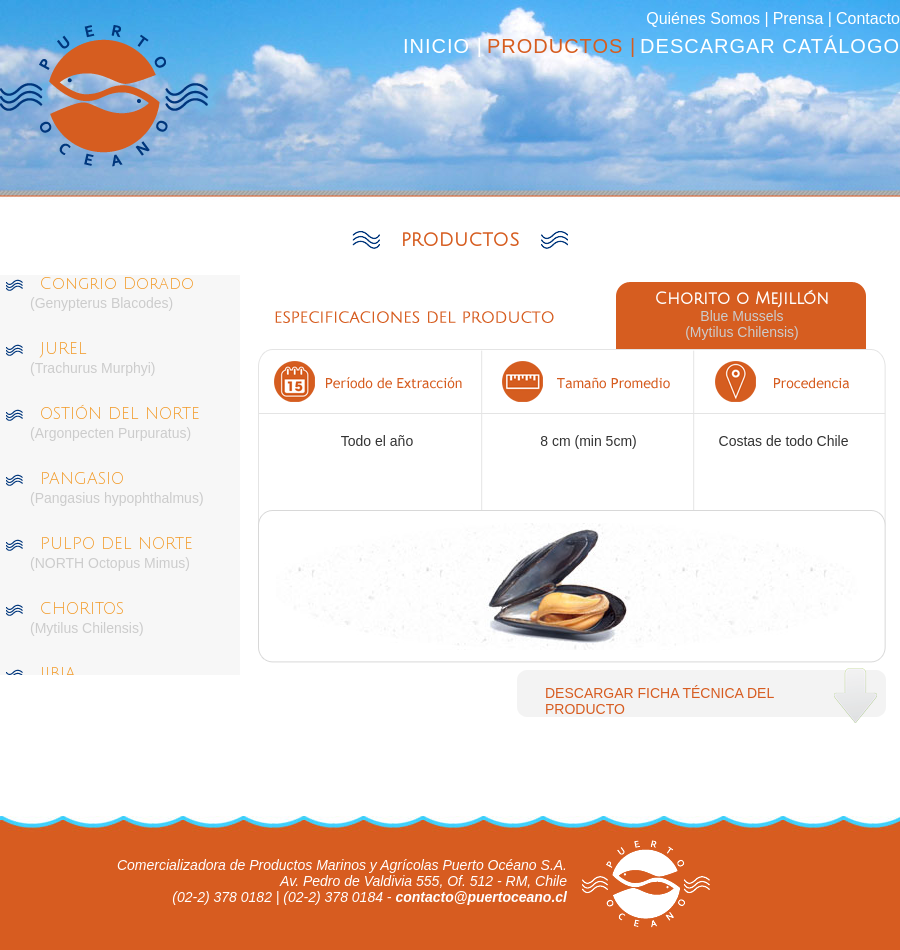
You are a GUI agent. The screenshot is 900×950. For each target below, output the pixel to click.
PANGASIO (82, 479)
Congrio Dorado (117, 284)
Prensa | (802, 18)
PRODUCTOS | (561, 46)
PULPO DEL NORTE (116, 544)
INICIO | (443, 46)
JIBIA (58, 674)
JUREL (63, 349)
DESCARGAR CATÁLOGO (770, 46)
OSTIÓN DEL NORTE (120, 414)
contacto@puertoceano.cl (481, 897)
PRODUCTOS (460, 240)
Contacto (868, 18)
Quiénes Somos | (707, 18)
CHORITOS (82, 609)
